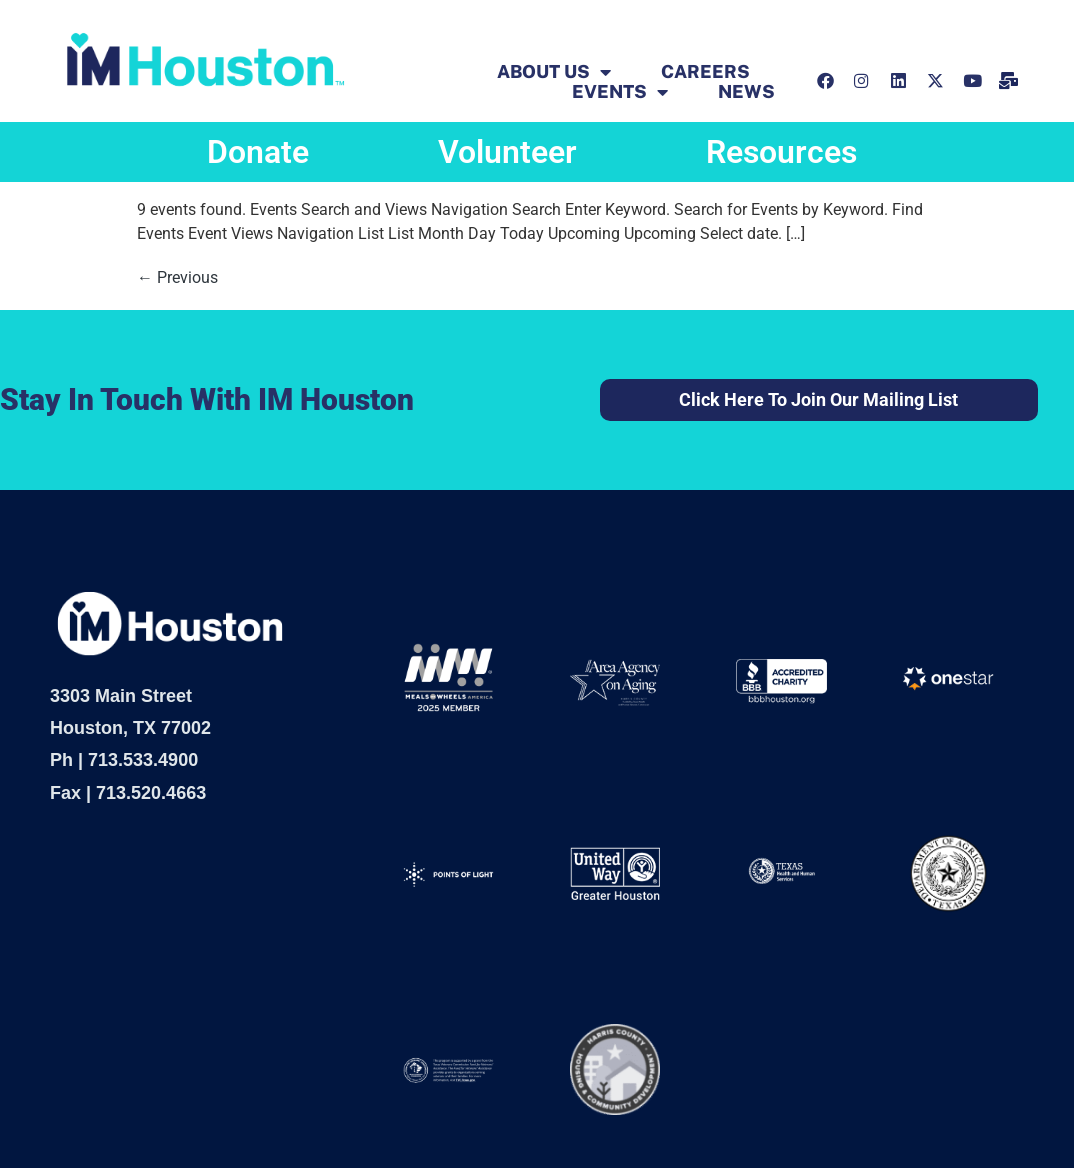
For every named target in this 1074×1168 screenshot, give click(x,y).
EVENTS (620, 92)
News (746, 92)
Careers (705, 72)
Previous (177, 277)
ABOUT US (554, 72)
